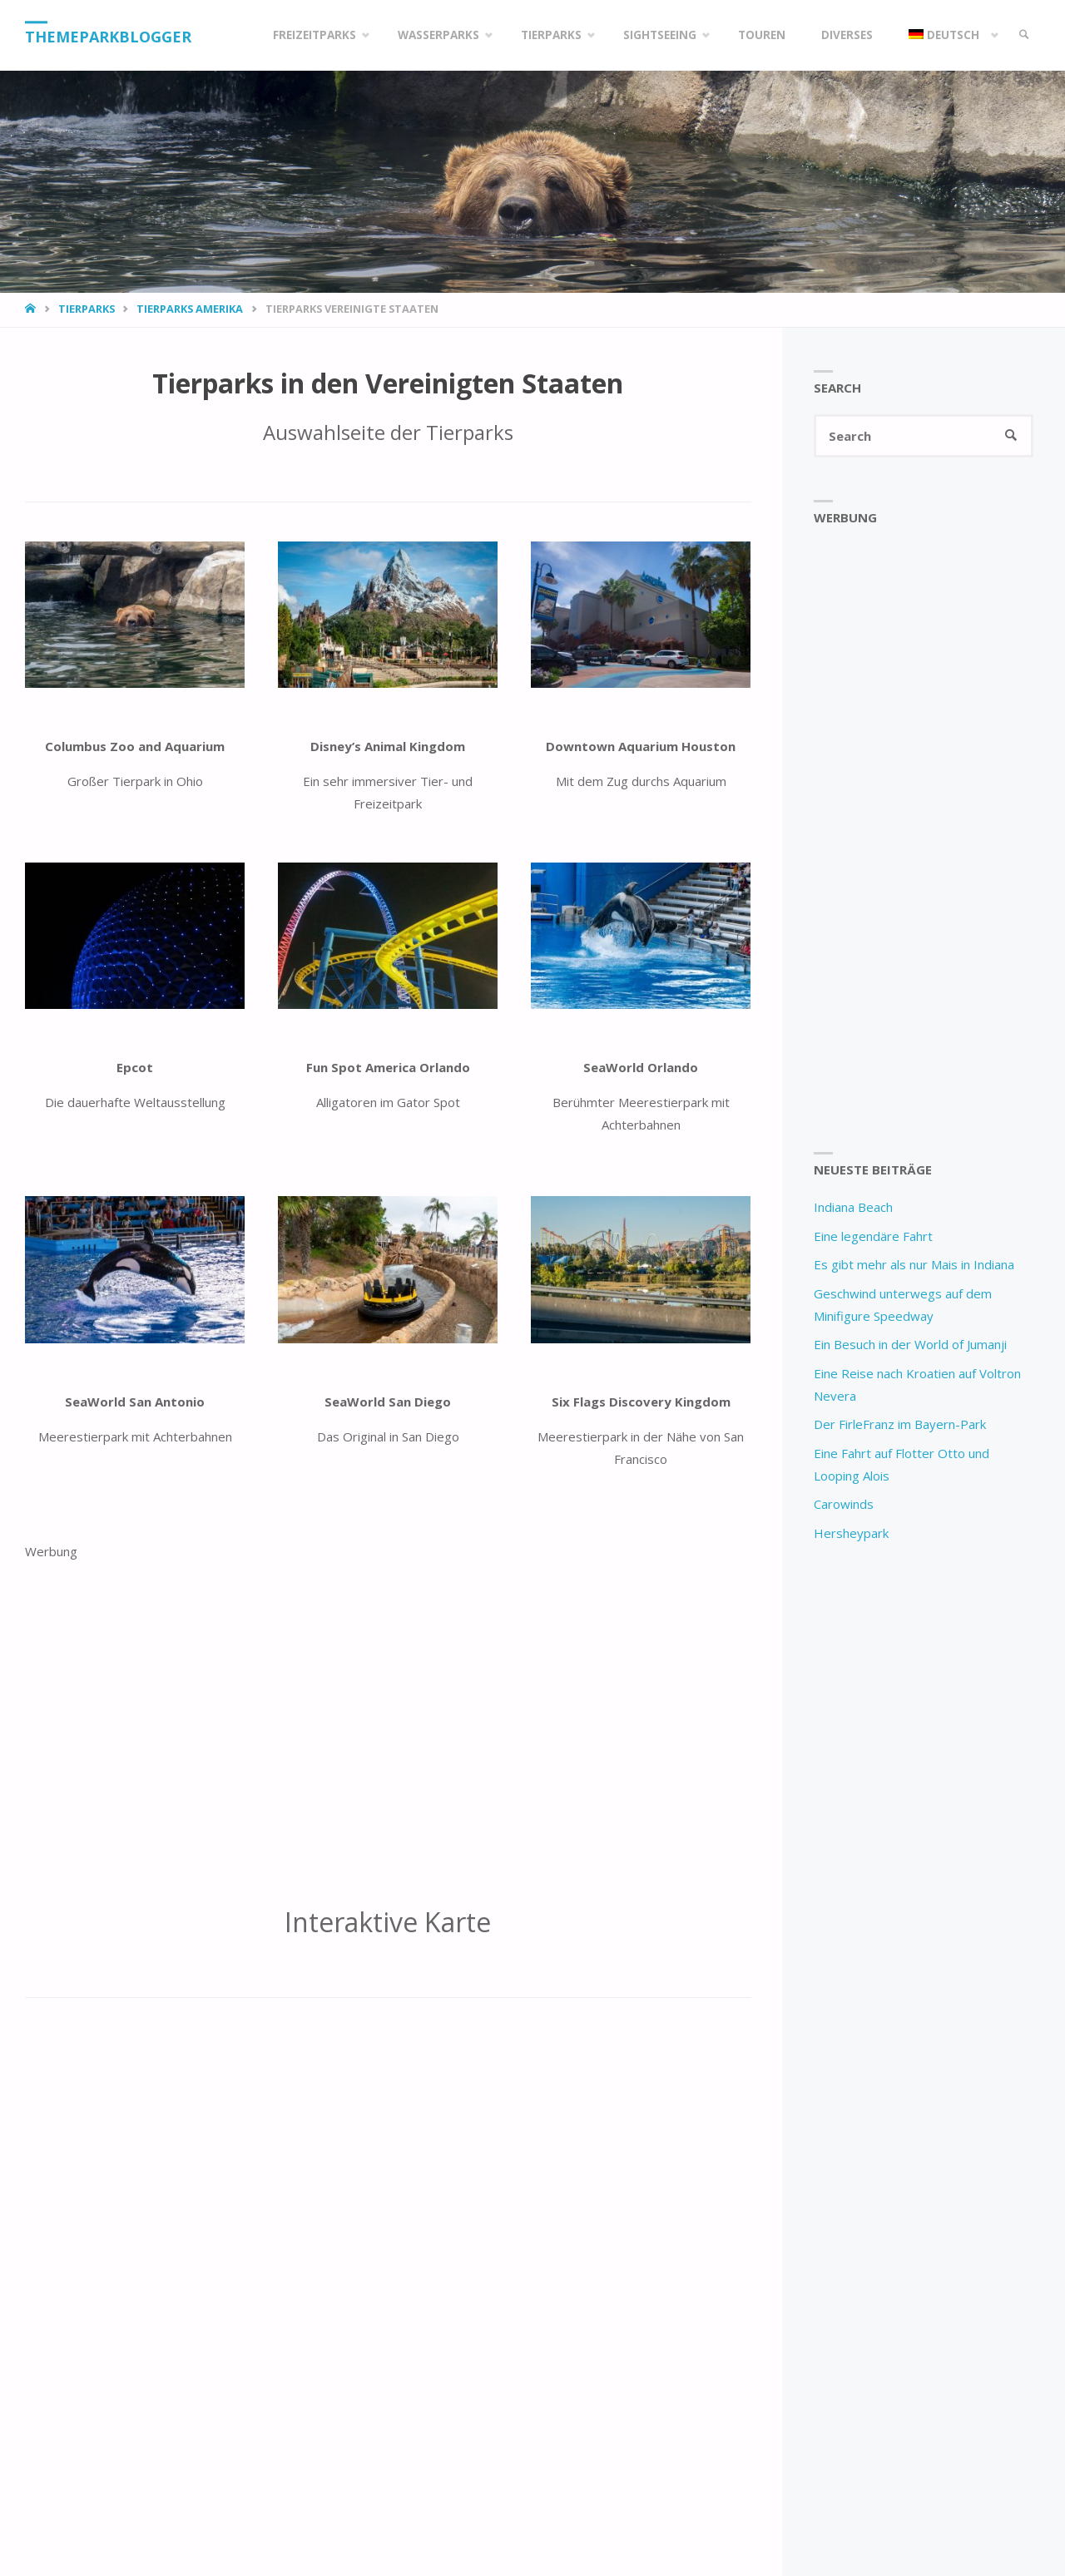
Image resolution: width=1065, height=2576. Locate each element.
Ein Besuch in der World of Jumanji (910, 1344)
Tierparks (86, 308)
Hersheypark (851, 1533)
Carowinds (844, 1504)
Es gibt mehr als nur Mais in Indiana (914, 1264)
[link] (1024, 35)
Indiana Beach (853, 1207)
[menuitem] (950, 35)
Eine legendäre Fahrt (873, 1236)
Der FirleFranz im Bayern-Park (900, 1424)
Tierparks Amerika (189, 308)
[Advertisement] (388, 1724)
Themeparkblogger (108, 37)
